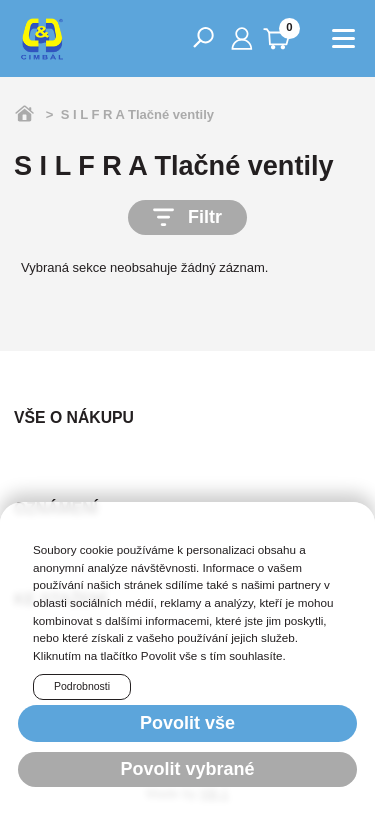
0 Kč (280, 35)
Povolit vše (187, 723)
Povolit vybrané (187, 769)
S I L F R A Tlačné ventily (137, 114)
